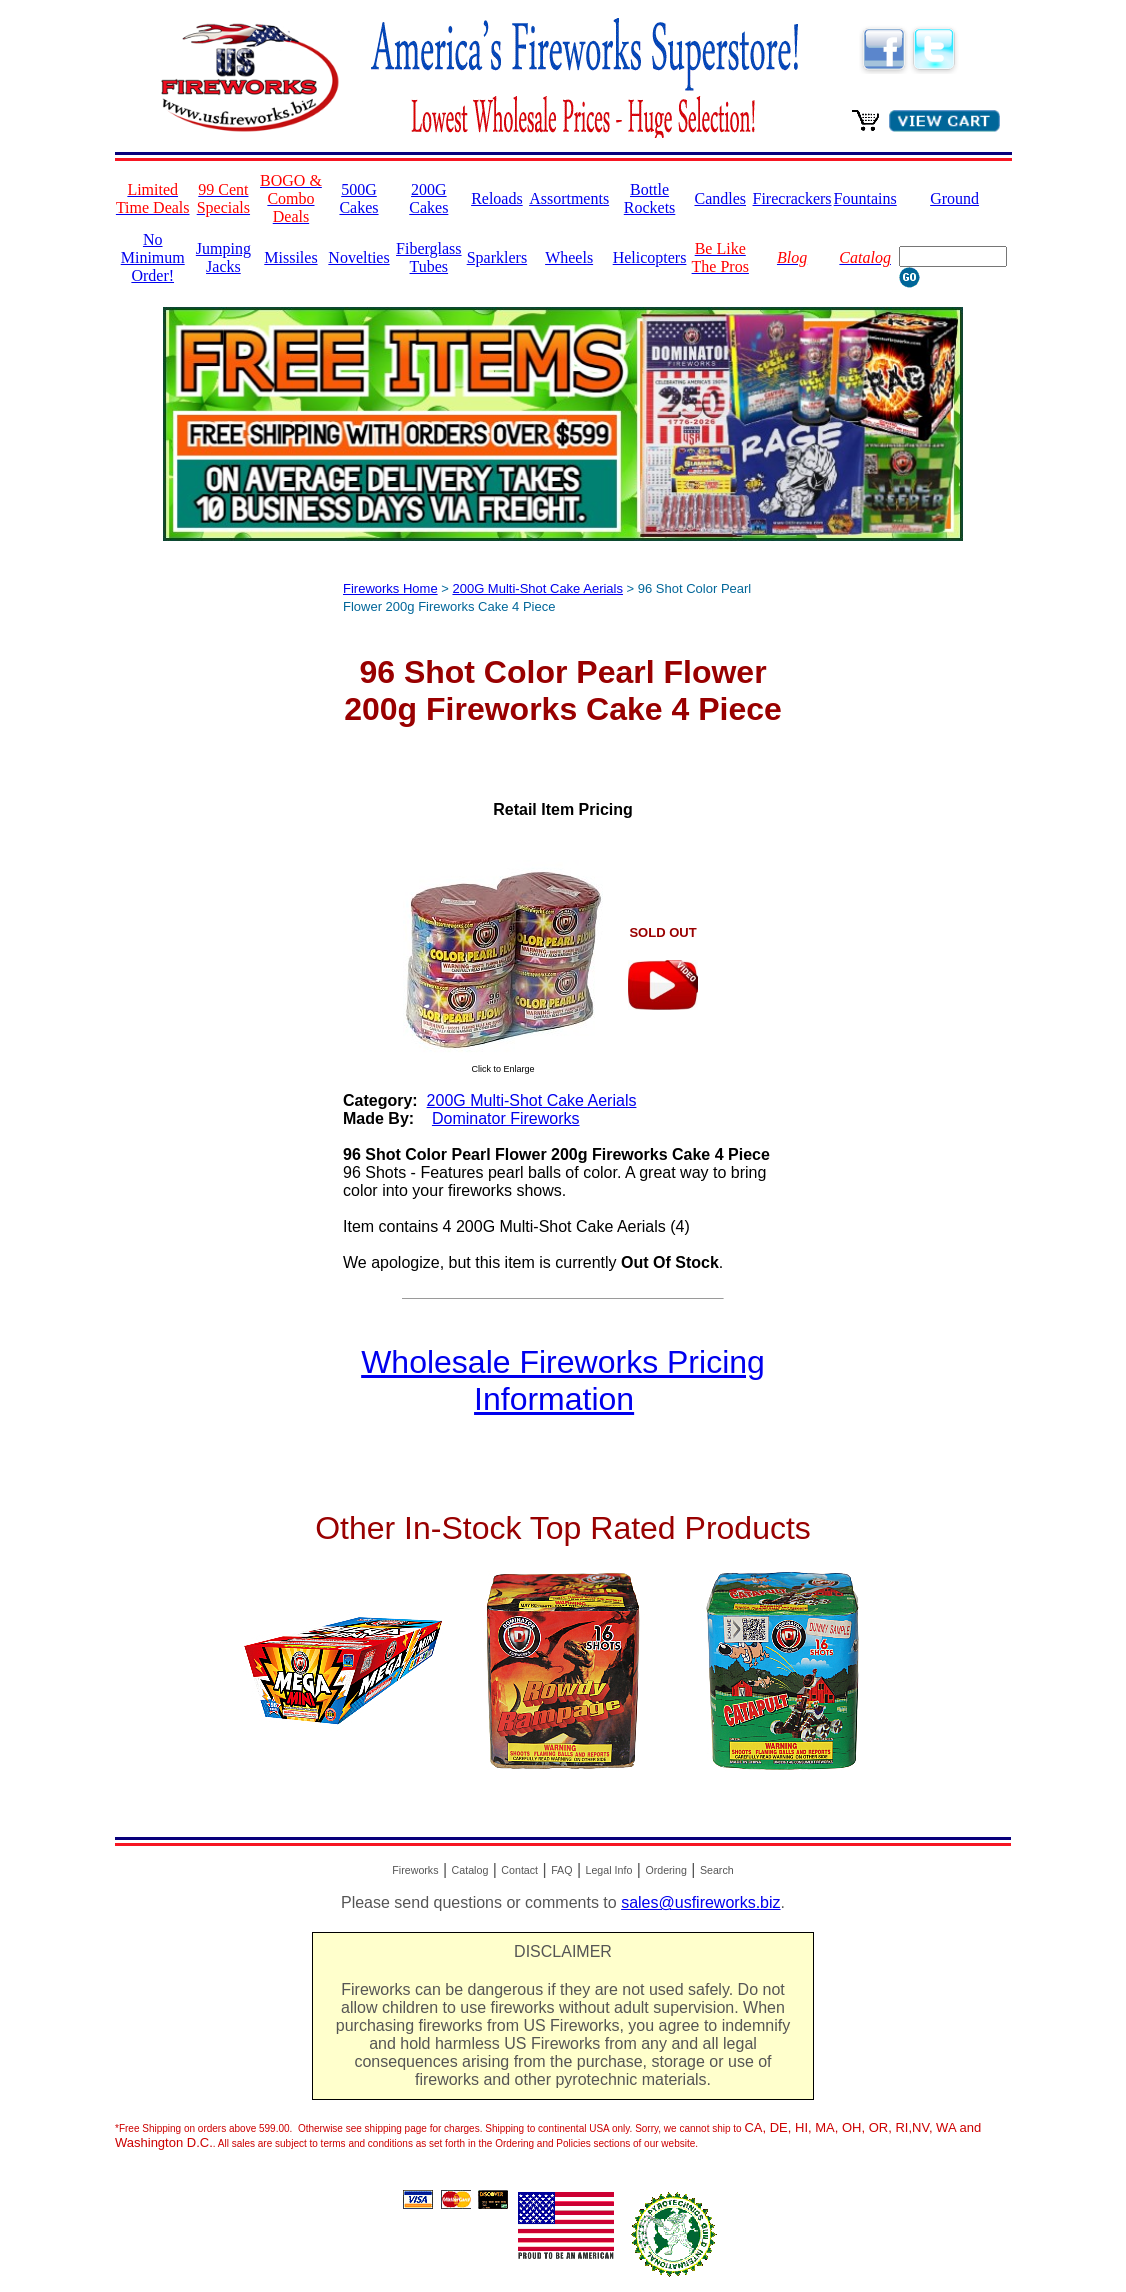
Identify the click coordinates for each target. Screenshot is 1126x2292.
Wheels (569, 257)
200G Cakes (428, 198)
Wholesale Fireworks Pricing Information (563, 1380)
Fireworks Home (390, 588)
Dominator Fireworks (506, 1118)
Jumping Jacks (223, 257)
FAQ (561, 1870)
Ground (954, 198)
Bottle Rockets (650, 198)
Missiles (290, 257)
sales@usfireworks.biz (700, 1902)
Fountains (865, 198)
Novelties (358, 257)
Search (717, 1870)
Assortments (569, 198)
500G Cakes (358, 198)
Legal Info (609, 1870)
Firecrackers (792, 198)
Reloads (497, 198)
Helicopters (650, 257)
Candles (720, 198)
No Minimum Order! (153, 257)
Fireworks (415, 1870)
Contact (519, 1870)
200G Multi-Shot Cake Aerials (537, 588)
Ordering (665, 1870)
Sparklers (497, 257)
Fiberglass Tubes (428, 257)
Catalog (470, 1870)
